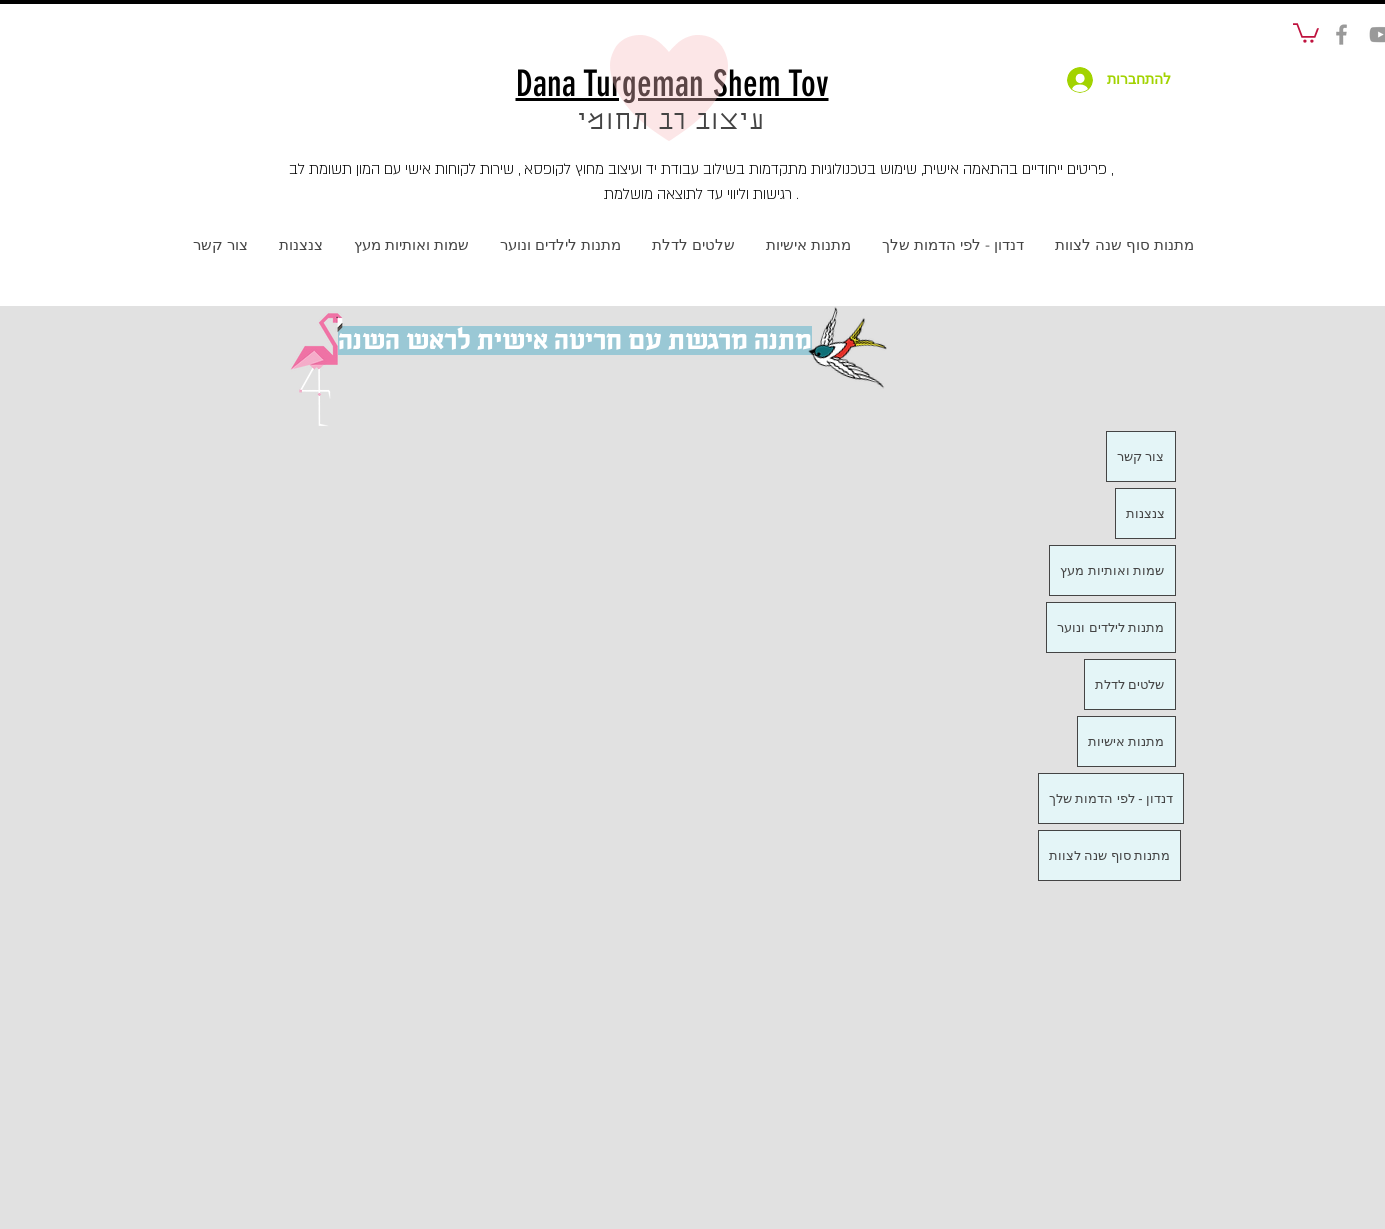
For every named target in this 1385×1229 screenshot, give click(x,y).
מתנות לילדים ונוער (1110, 627)
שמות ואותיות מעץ (1112, 570)
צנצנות (1145, 513)
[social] (1341, 34)
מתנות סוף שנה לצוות (1110, 855)
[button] (1306, 32)
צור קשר (1141, 456)
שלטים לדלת (1130, 684)
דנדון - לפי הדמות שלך (1111, 798)
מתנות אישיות (1126, 741)
